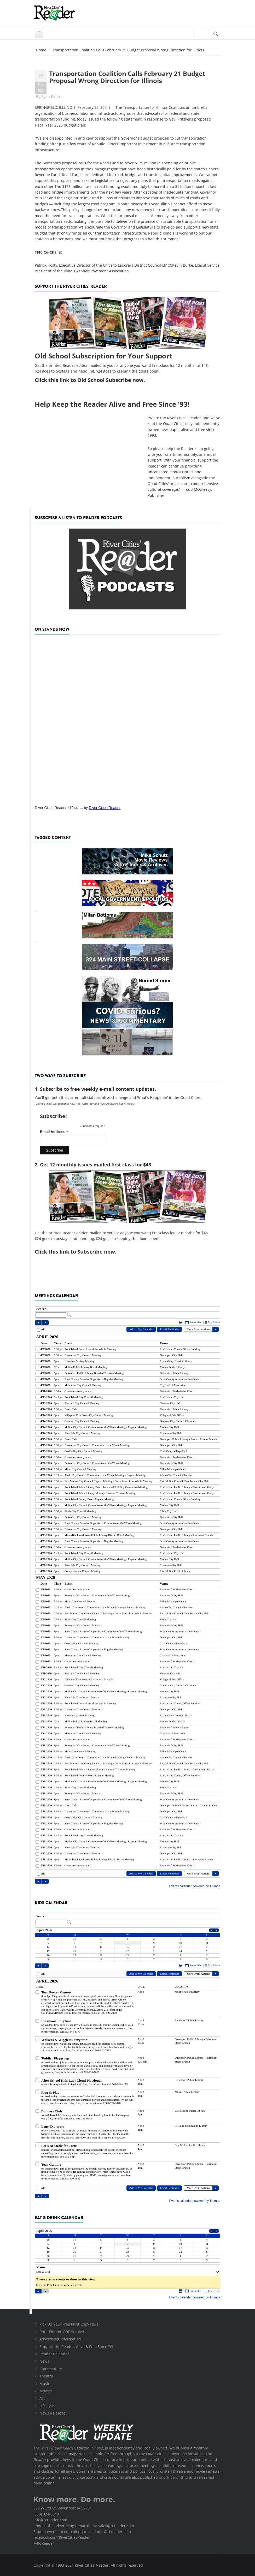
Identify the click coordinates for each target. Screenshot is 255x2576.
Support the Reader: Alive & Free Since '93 (76, 2346)
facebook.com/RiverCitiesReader (61, 2537)
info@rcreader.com (50, 2519)
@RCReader (43, 2543)
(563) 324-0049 (46, 2514)
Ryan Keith (50, 96)
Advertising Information (60, 2339)
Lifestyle (46, 2405)
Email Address (54, 1131)
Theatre (46, 2376)
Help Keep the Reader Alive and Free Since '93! (112, 404)
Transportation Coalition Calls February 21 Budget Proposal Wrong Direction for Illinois (127, 77)
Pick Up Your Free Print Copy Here (68, 2324)
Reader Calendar (54, 2353)
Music (44, 2383)
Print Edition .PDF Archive (61, 2331)
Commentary (50, 2368)
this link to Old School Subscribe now (95, 380)
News (44, 2361)
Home (41, 49)
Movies (45, 2390)
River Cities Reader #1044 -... (59, 808)
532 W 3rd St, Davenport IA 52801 (62, 2508)
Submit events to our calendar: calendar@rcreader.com (82, 2531)
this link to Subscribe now (81, 1251)
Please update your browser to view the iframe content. (127, 1312)
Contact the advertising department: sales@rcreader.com (83, 2525)
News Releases (52, 2413)
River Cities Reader (104, 808)
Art (42, 2398)
